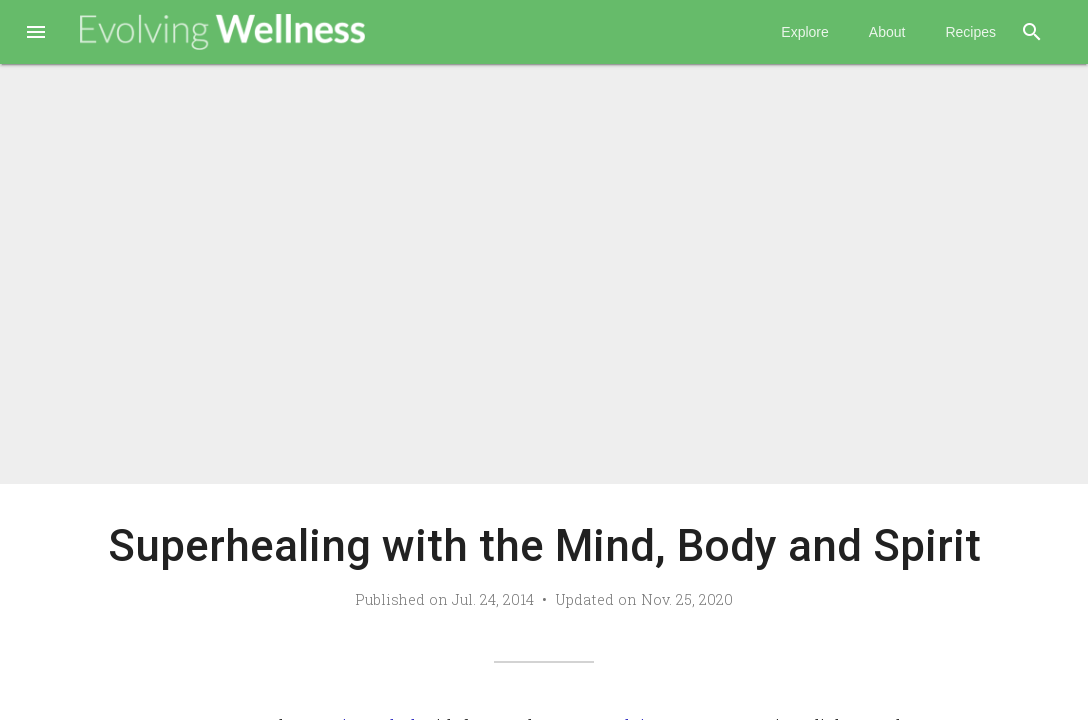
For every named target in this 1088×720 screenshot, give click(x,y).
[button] (36, 34)
